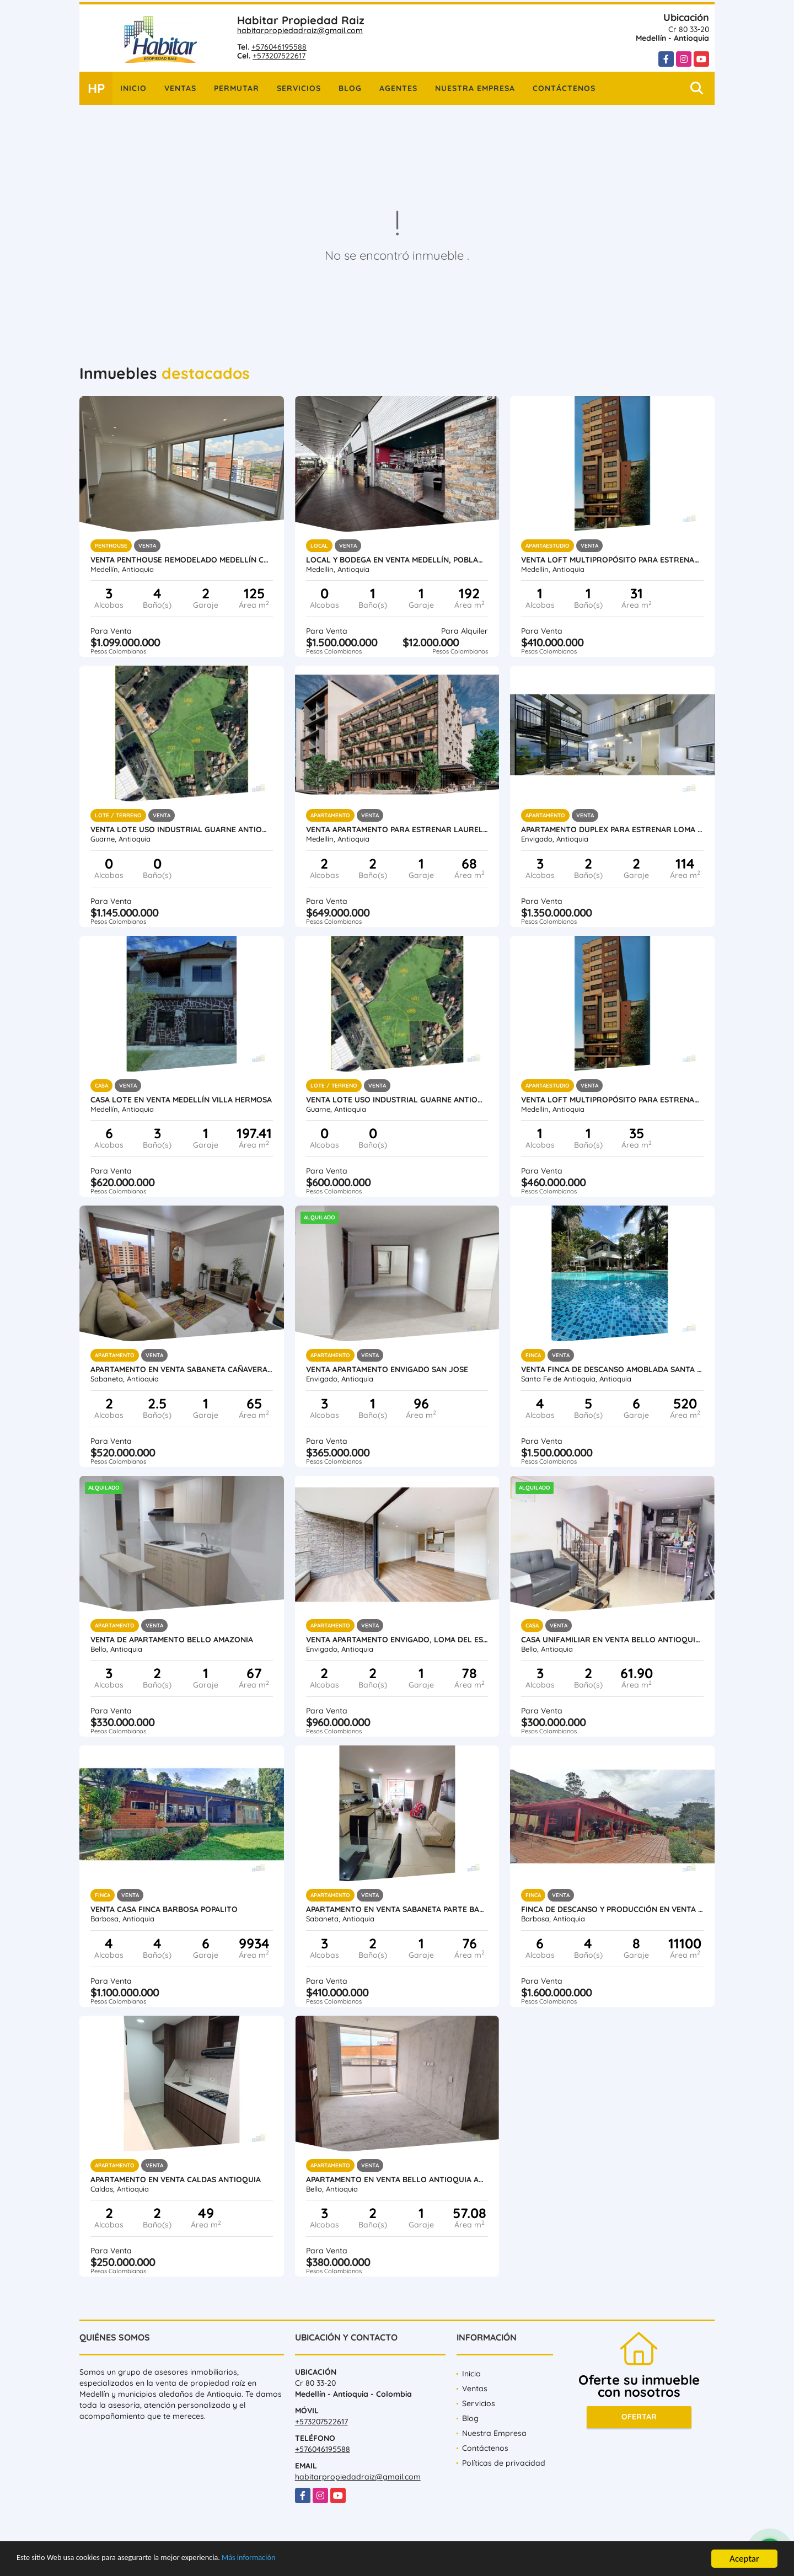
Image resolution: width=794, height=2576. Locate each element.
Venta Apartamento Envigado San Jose (387, 1369)
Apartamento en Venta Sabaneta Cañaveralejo (181, 1369)
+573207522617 (279, 56)
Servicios (299, 88)
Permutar (236, 88)
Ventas (180, 88)
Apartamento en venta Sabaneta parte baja (397, 1909)
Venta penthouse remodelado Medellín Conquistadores (181, 559)
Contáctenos (564, 88)
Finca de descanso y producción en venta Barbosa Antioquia (612, 1909)
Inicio (133, 88)
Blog (350, 88)
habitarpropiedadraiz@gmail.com (300, 30)
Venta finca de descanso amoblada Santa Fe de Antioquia (612, 1369)
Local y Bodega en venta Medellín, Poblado (397, 559)
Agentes (398, 88)
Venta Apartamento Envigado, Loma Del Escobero (397, 1639)
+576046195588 (279, 47)
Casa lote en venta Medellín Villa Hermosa (181, 1099)
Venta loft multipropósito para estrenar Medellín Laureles (612, 559)
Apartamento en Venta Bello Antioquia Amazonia (397, 2179)
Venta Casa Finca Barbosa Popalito (164, 1909)
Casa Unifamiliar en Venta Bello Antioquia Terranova (612, 1639)
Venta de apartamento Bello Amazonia (171, 1639)
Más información (294, 2559)
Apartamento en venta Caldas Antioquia (175, 2179)
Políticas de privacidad (503, 2463)
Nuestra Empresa (475, 88)
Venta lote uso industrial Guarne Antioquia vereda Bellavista (181, 829)
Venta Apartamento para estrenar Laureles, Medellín (397, 829)
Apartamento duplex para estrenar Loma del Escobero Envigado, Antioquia (612, 829)
